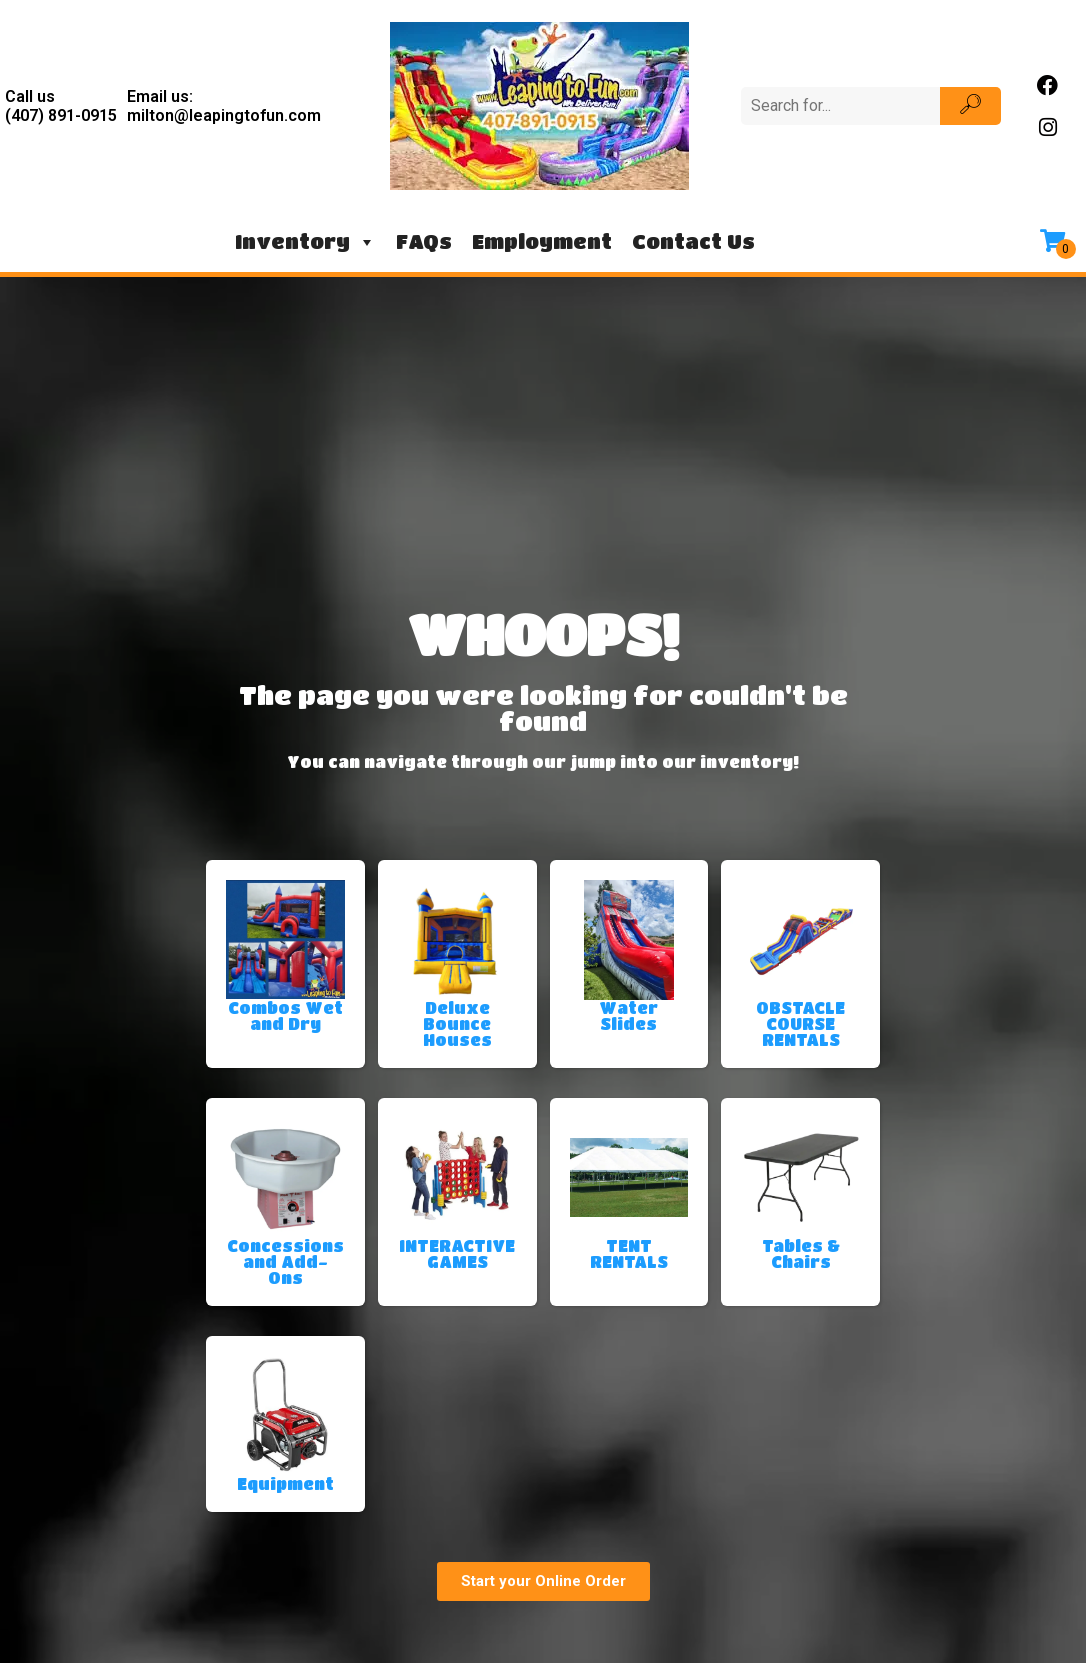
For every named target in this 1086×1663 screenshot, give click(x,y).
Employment (542, 241)
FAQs (424, 241)
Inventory (305, 242)
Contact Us (693, 241)
